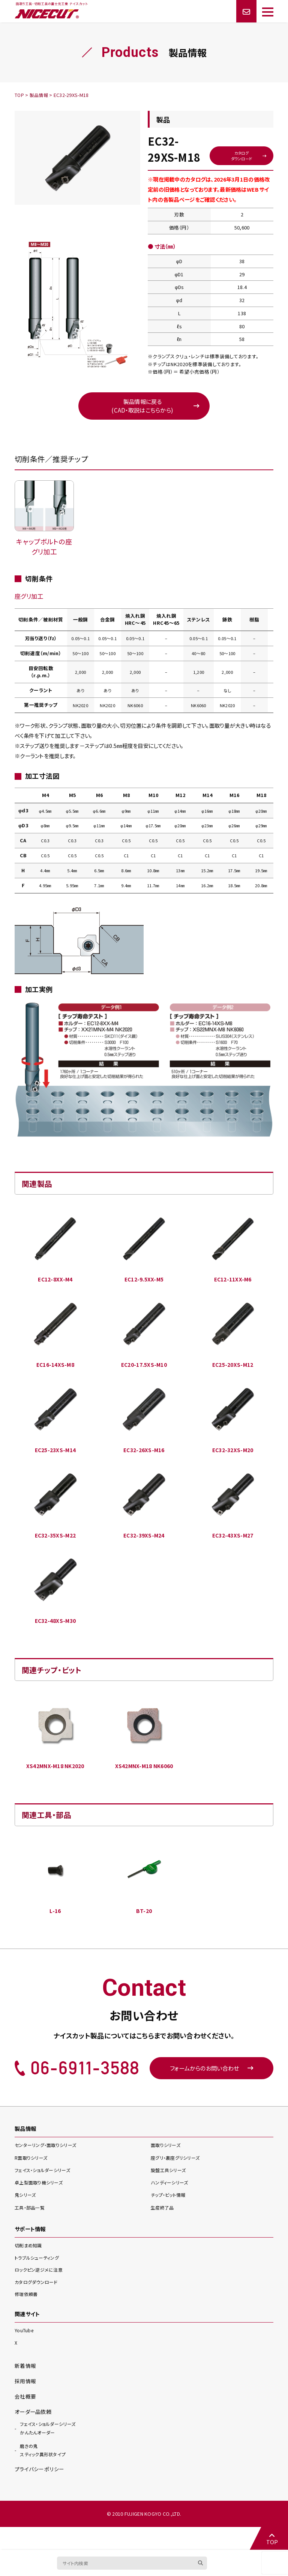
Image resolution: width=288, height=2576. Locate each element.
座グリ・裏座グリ (177, 2180)
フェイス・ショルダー (45, 2192)
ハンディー (171, 2204)
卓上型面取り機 (41, 2204)
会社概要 (25, 2418)
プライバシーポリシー (39, 2492)
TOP (271, 2538)
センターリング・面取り (48, 2167)
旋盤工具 (170, 2192)
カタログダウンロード (240, 171)
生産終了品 (163, 2229)
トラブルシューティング (39, 2279)
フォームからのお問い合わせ (212, 2090)
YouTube (24, 2352)
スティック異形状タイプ (44, 2472)
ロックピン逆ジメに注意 (40, 2292)
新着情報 (25, 2388)
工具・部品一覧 (31, 2229)
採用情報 (25, 2403)
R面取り (32, 2180)
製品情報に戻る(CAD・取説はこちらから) (142, 423)
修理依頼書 (27, 2316)
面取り (167, 2167)
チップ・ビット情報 (170, 2217)
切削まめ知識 (29, 2267)
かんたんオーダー (47, 2450)
